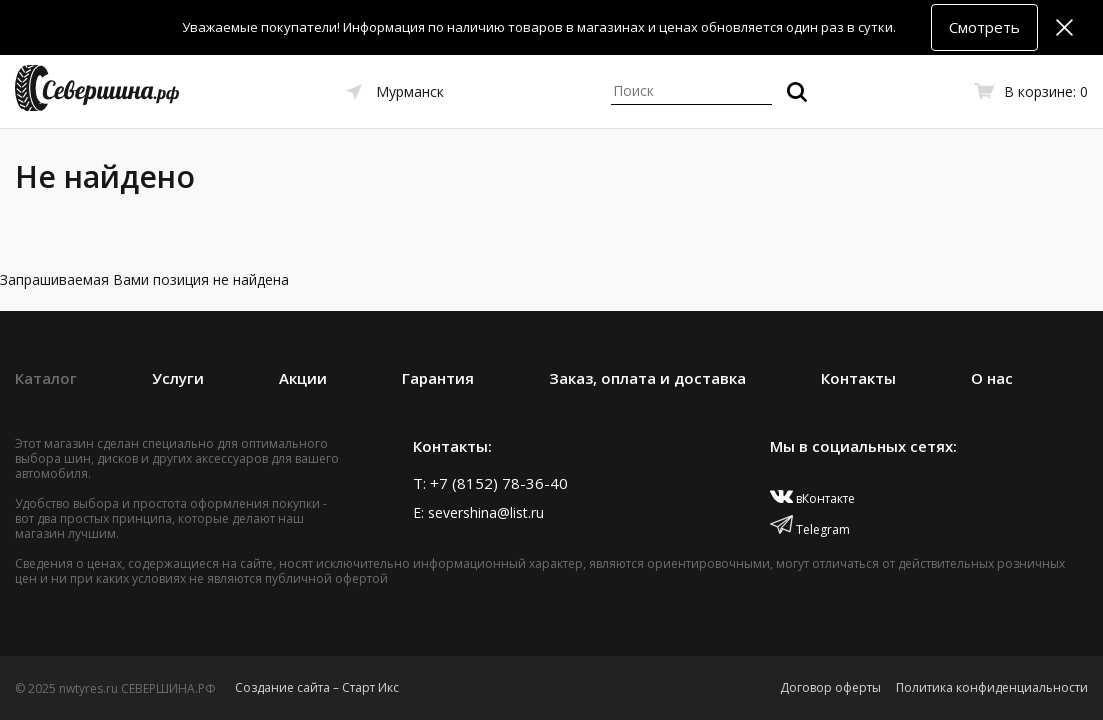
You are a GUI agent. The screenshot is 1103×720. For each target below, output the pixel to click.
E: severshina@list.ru (478, 512)
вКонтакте (812, 498)
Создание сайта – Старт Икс (317, 687)
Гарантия (438, 378)
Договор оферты (830, 687)
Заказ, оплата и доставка (647, 378)
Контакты (858, 378)
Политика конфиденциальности (992, 687)
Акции (303, 378)
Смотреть (984, 27)
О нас (992, 378)
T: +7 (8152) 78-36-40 (490, 483)
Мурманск (410, 91)
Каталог (46, 378)
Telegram (810, 529)
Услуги (178, 378)
